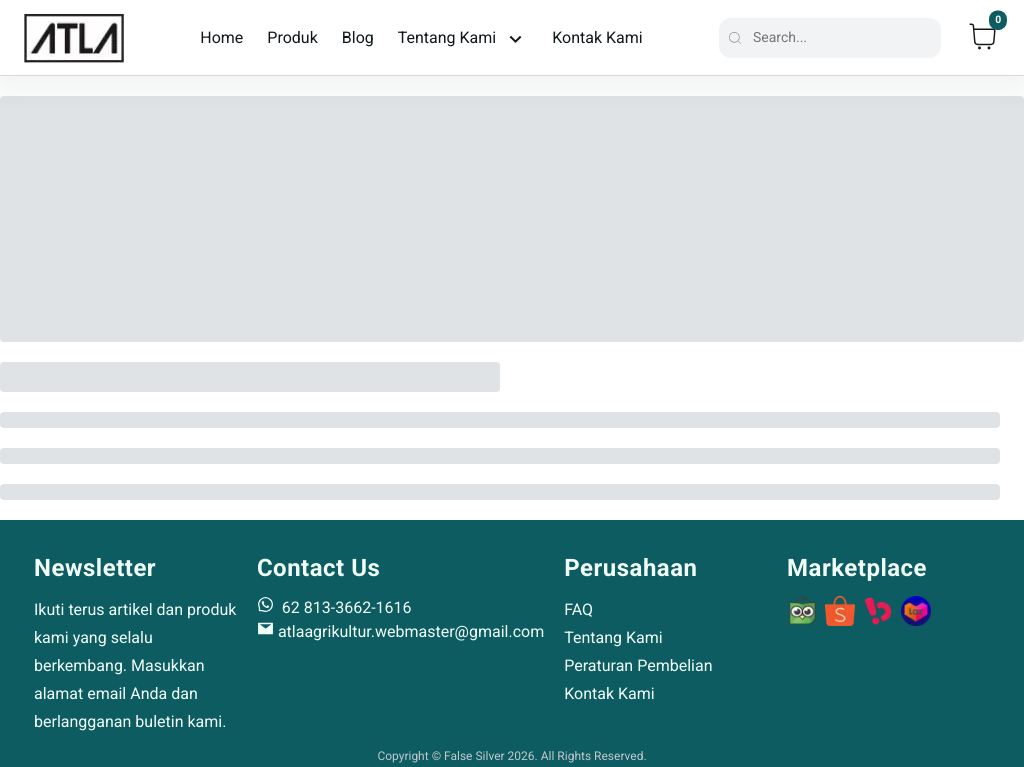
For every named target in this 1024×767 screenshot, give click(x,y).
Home (221, 38)
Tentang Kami (613, 637)
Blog (358, 38)
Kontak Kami (597, 38)
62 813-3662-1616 (334, 606)
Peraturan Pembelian (638, 665)
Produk (292, 38)
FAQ (578, 609)
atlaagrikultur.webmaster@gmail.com (400, 631)
